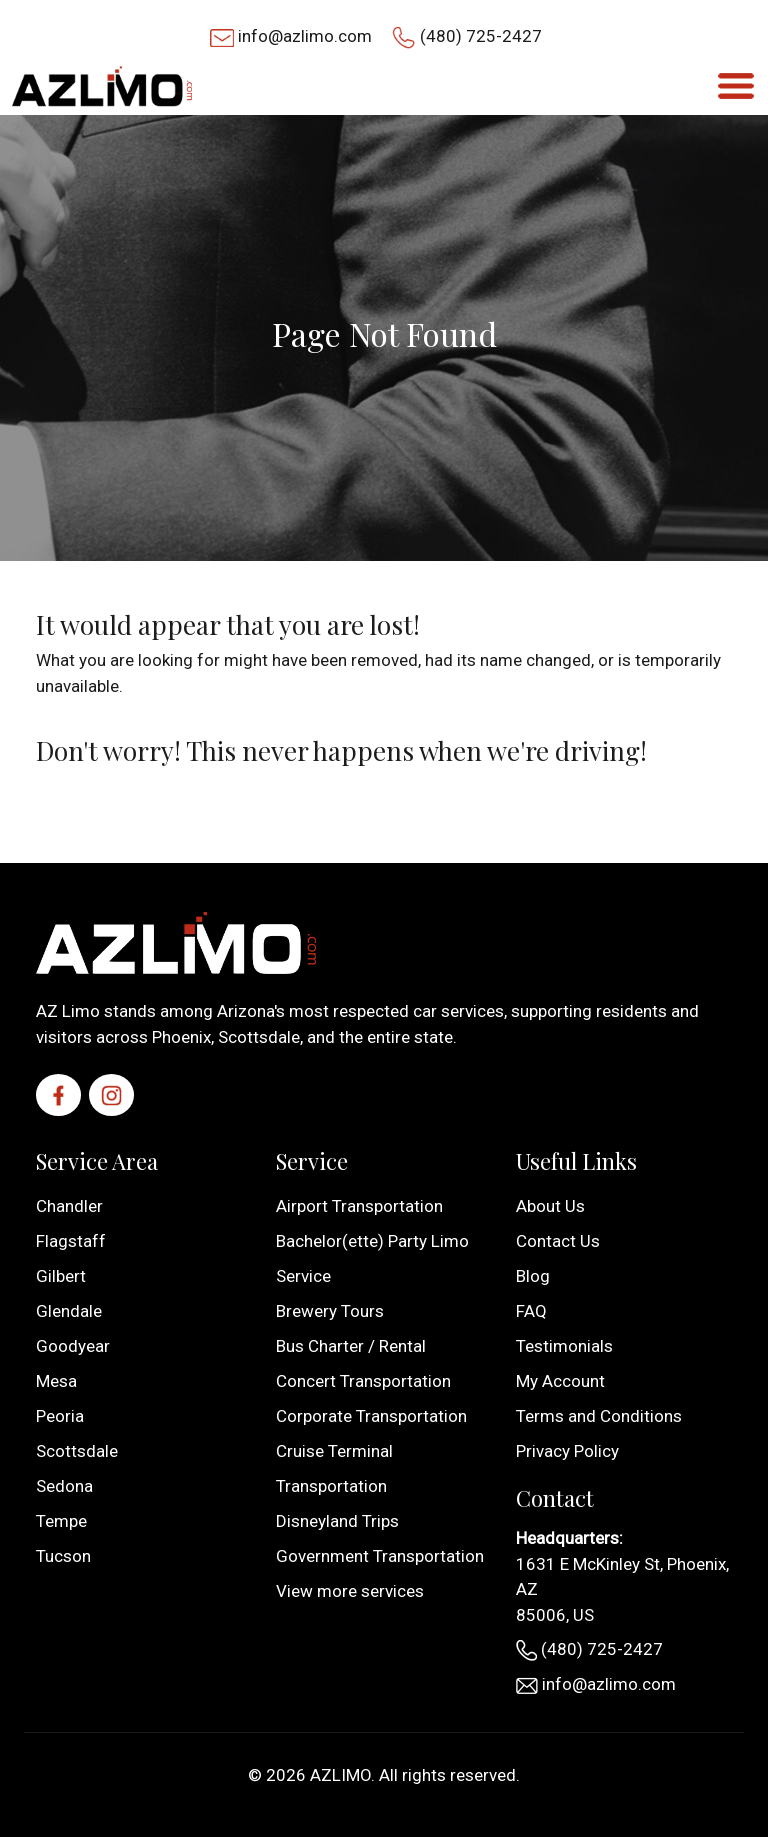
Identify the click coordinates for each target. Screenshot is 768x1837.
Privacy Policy (567, 1451)
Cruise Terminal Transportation (334, 1468)
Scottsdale (77, 1451)
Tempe (61, 1521)
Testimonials (564, 1346)
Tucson (63, 1556)
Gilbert (61, 1276)
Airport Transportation (359, 1206)
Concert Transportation (363, 1381)
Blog (533, 1276)
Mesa (56, 1381)
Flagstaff (71, 1241)
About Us (550, 1206)
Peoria (60, 1416)
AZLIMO (340, 1775)
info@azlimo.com (305, 36)
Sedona (64, 1486)
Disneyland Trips (337, 1521)
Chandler (69, 1206)
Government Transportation (380, 1556)
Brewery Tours (330, 1311)
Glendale (69, 1311)
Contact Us (558, 1241)
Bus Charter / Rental (351, 1346)
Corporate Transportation (371, 1416)
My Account (560, 1381)
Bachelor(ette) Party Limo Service (372, 1258)
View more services (350, 1591)
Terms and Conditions (599, 1416)
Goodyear (73, 1346)
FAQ (531, 1311)
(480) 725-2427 (481, 36)
